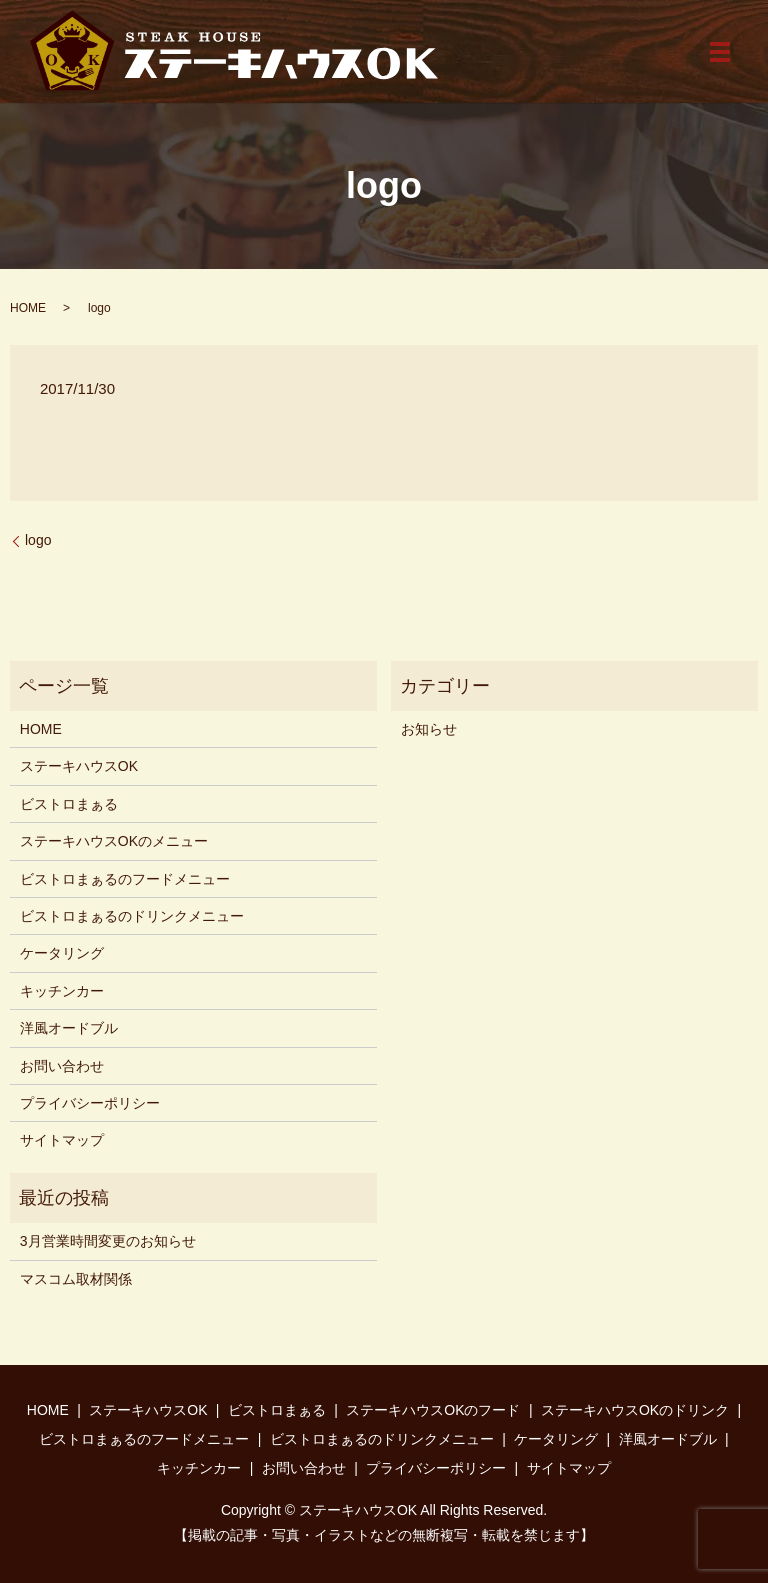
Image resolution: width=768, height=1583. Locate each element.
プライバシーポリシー (90, 1103)
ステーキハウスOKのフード (433, 1410)
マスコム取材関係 (76, 1279)
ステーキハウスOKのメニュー (114, 841)
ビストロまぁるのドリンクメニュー (132, 916)
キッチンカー (62, 991)
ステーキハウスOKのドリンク (635, 1410)
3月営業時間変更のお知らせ (108, 1241)
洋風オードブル (69, 1028)
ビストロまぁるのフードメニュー (125, 879)
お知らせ (429, 729)
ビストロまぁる (69, 804)
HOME (28, 308)
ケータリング (62, 953)
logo (38, 540)
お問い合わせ (62, 1066)
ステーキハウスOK (79, 766)
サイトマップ (62, 1140)
